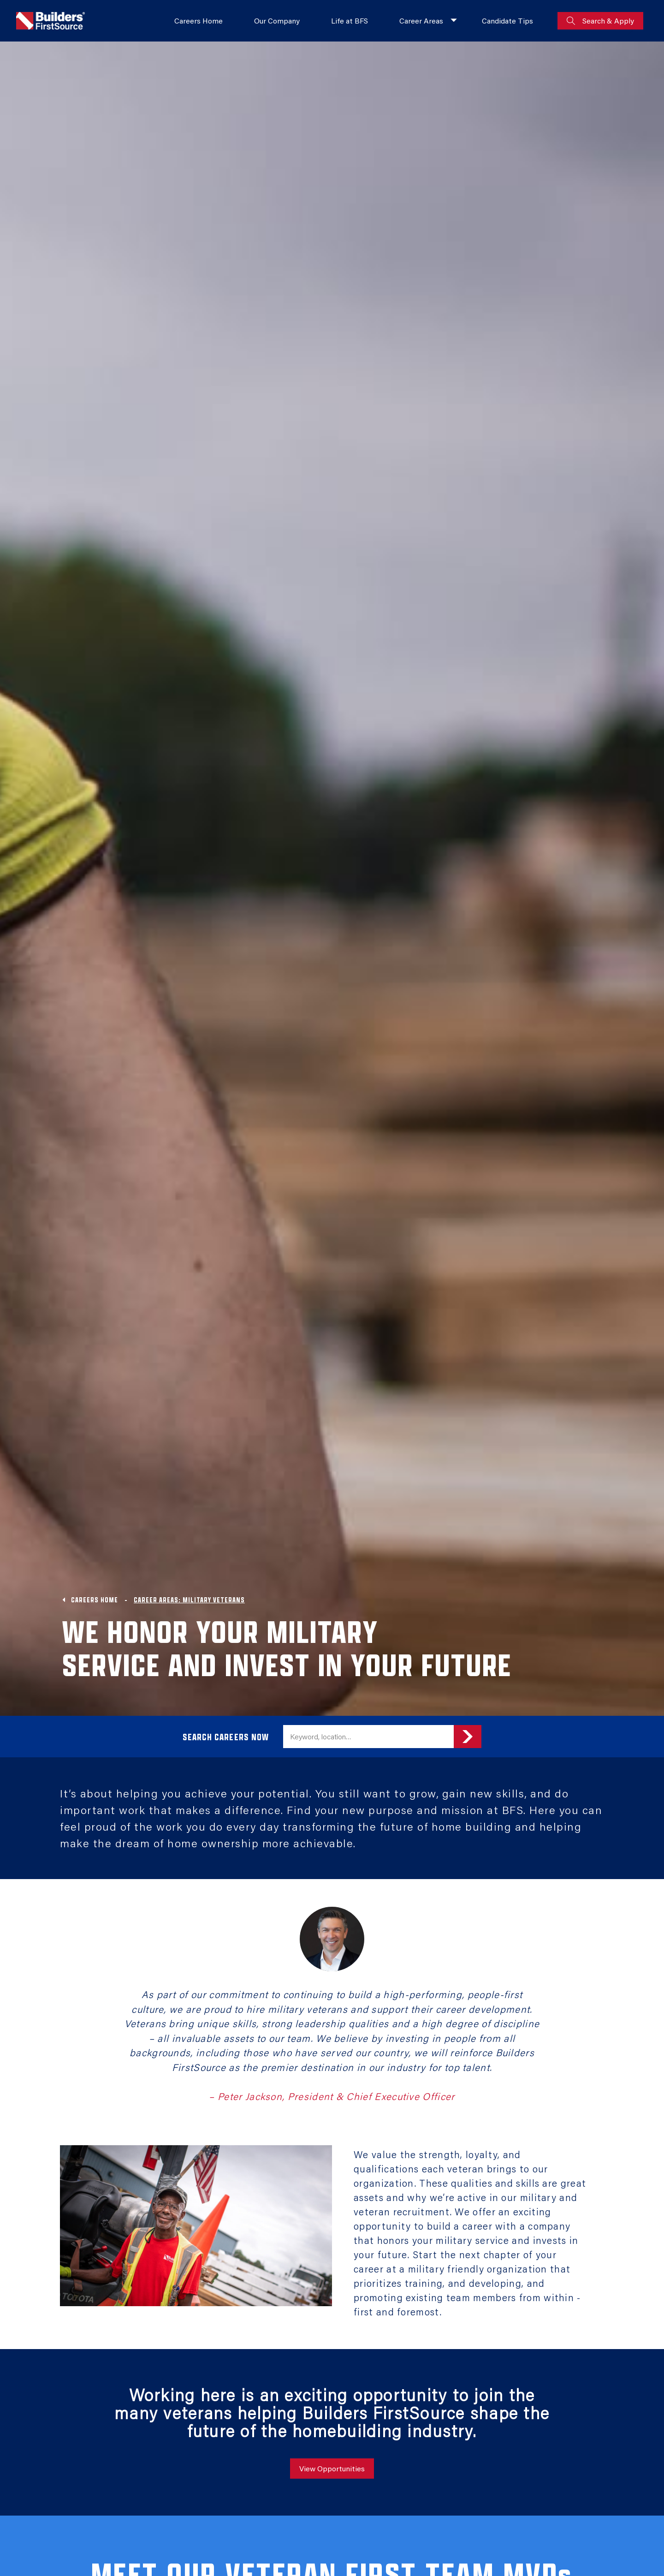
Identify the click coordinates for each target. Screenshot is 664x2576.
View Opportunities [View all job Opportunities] (332, 2468)
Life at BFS (349, 20)
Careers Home (198, 20)
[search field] (368, 1736)
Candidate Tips (507, 20)
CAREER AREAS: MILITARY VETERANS (189, 1599)
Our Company (277, 20)
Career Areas (421, 20)
